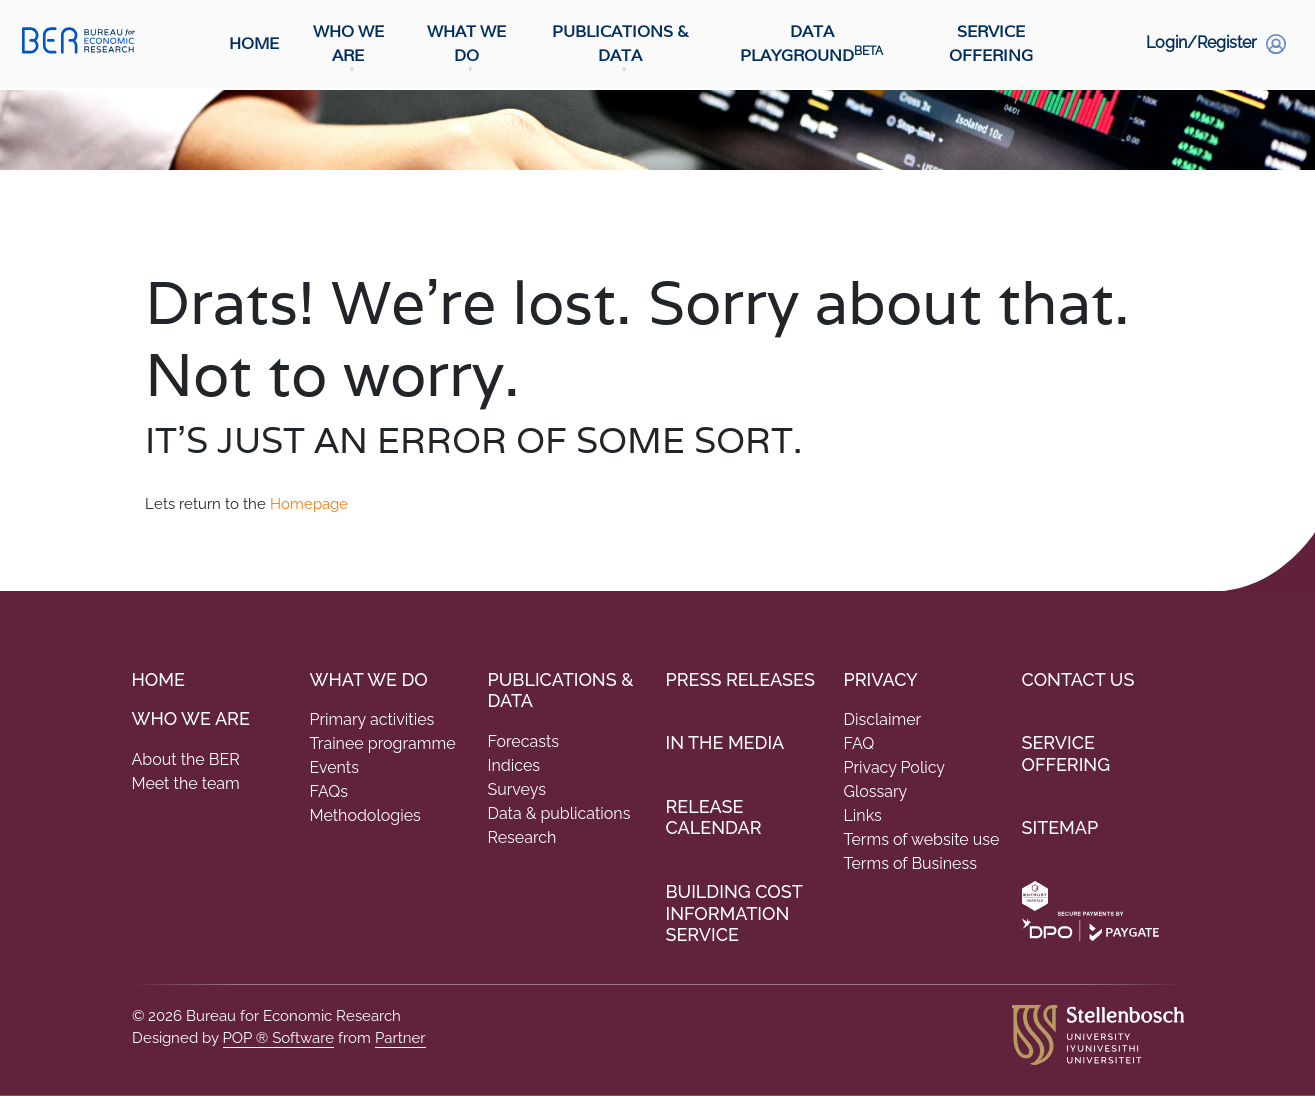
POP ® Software (279, 1038)
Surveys (517, 789)
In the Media (725, 742)
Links (863, 815)
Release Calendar (714, 817)
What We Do (466, 44)
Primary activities (372, 719)
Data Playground (811, 44)
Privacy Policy (895, 767)
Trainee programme (383, 743)
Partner (400, 1038)
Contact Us (1078, 679)
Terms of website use (922, 839)
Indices (514, 765)
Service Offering (991, 44)
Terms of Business (910, 863)
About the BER (186, 759)
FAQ (859, 743)
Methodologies (365, 815)
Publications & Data (620, 44)
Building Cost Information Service (734, 913)
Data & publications (559, 813)
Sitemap (1060, 827)
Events (334, 767)
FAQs (329, 791)
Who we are (191, 718)
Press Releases (740, 679)
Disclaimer (883, 719)
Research (522, 837)
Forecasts (524, 741)
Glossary (876, 791)
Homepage (309, 504)
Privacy (881, 679)
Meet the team (186, 783)
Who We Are (348, 44)
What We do (369, 679)
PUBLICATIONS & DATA (561, 690)
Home (254, 44)
